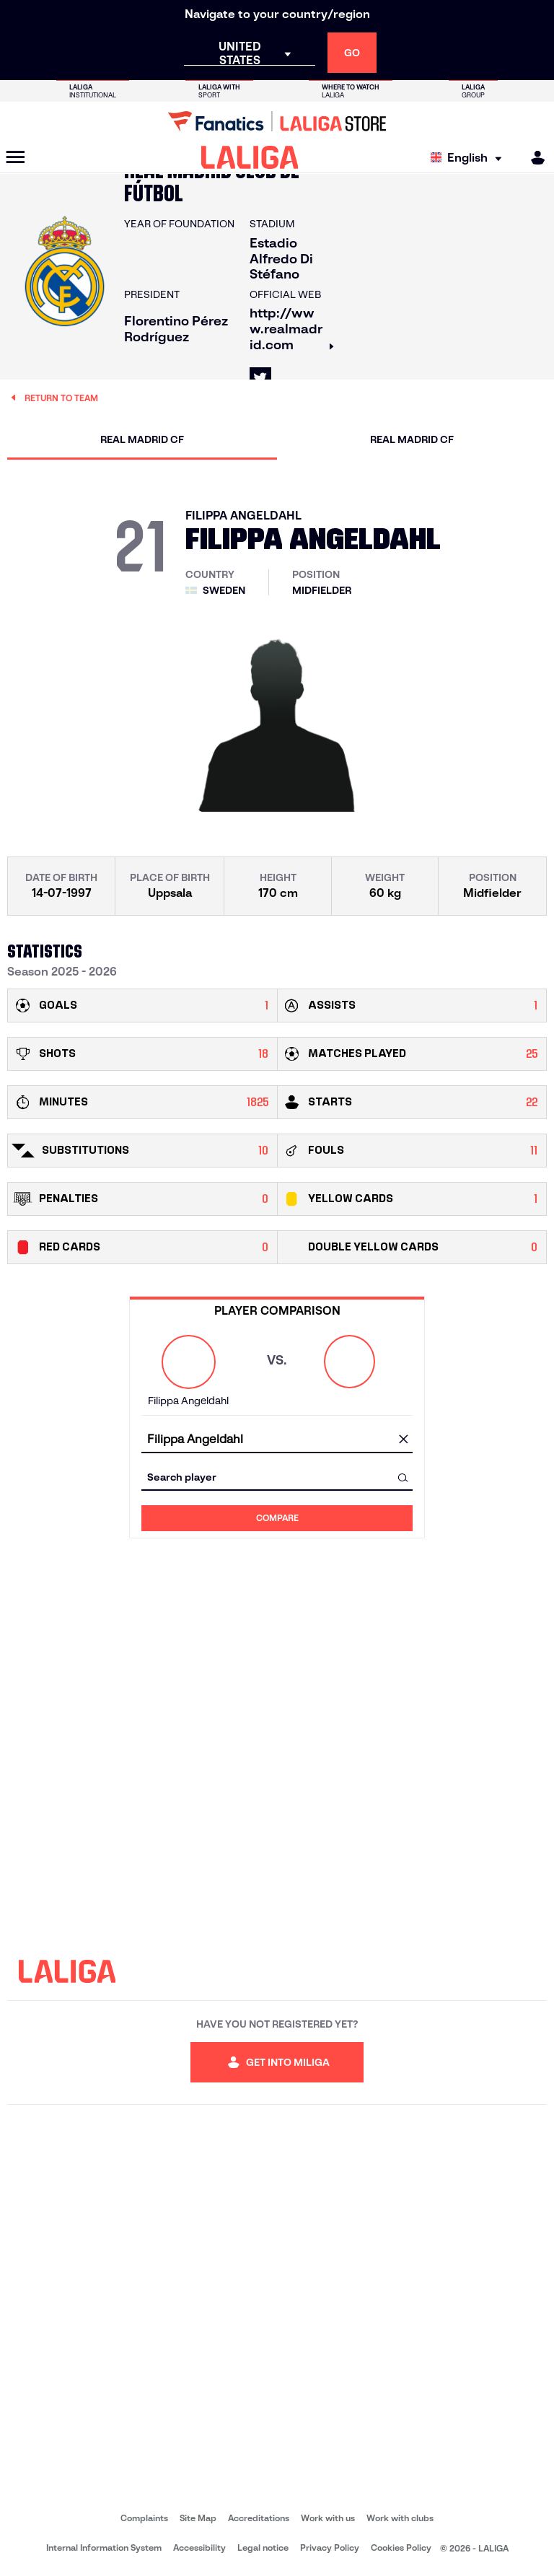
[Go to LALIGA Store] (277, 121)
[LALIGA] (250, 157)
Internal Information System (104, 2547)
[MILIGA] (533, 158)
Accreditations (258, 2518)
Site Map (198, 2518)
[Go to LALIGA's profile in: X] (260, 378)
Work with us (328, 2518)
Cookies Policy (401, 2547)
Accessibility (199, 2547)
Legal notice (263, 2547)
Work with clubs (400, 2518)
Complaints (144, 2518)
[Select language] (469, 157)
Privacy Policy (329, 2547)
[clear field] (403, 1440)
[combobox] (277, 1440)
